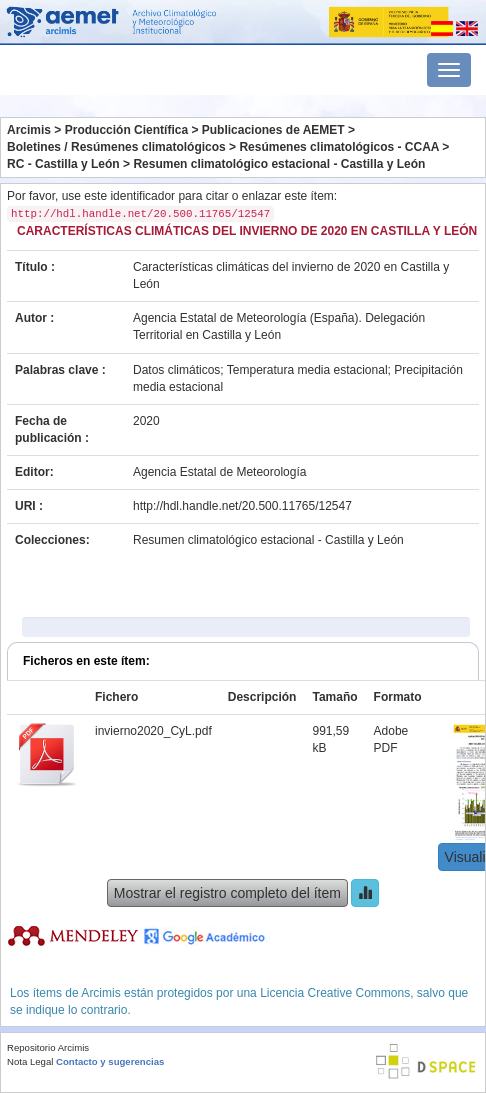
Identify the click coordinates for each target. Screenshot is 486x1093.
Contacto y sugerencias (110, 1061)
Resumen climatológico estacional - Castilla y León (279, 164)
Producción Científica (126, 130)
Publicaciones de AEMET (273, 130)
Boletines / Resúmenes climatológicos (116, 147)
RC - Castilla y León (63, 164)
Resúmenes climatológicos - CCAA (339, 147)
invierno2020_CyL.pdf (153, 731)
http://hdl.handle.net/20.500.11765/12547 (242, 506)
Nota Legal (30, 1061)
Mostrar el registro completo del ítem (227, 893)
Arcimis (29, 130)
